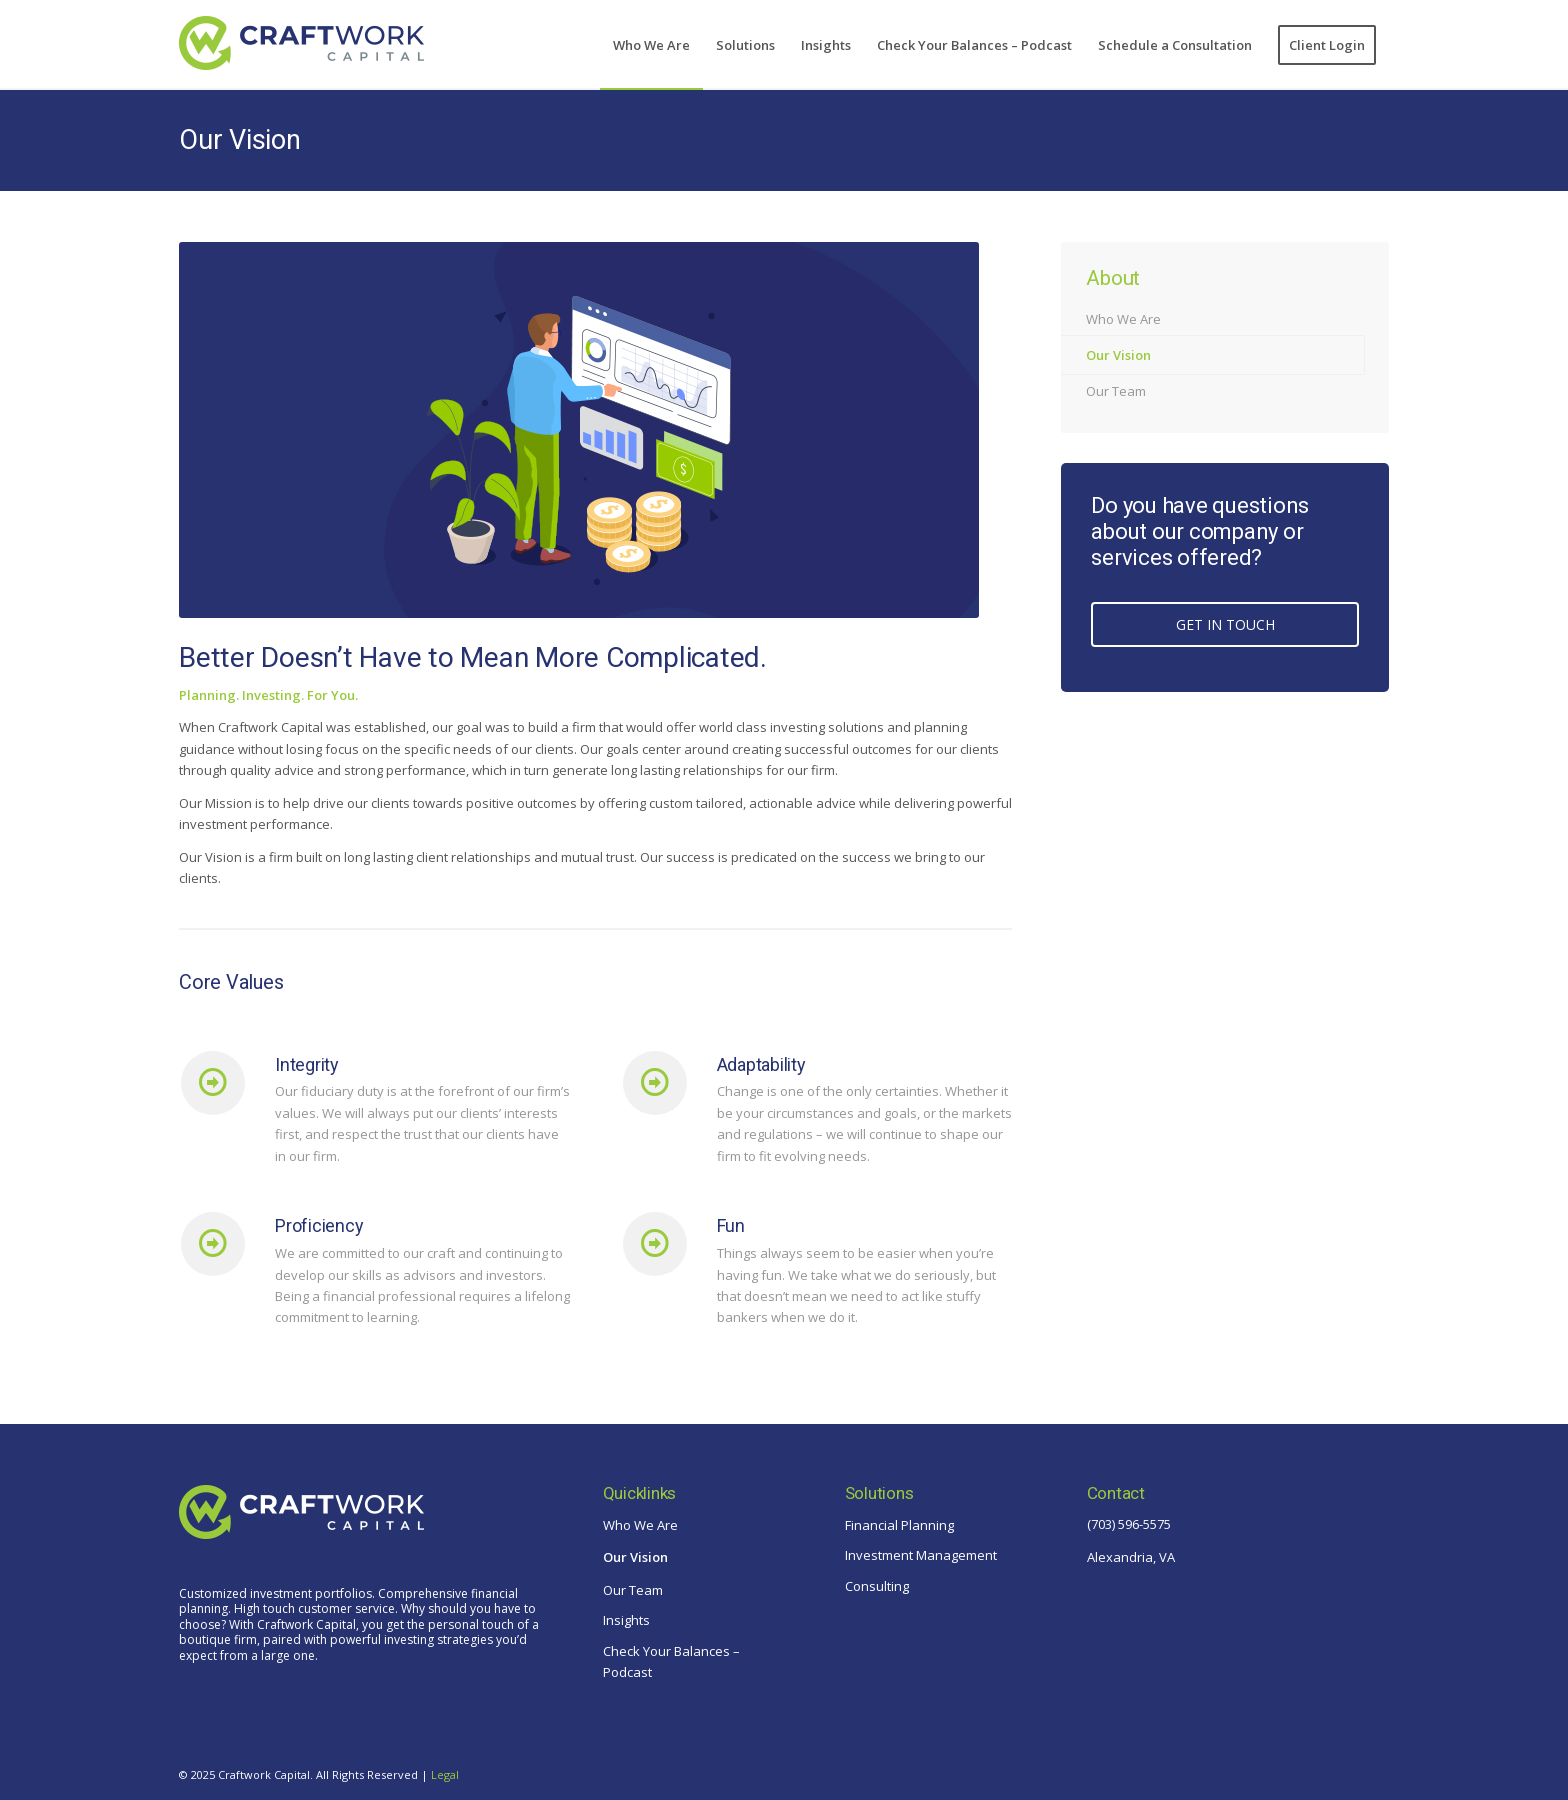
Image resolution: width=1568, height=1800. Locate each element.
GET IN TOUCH (1225, 624)
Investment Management (921, 1555)
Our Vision (240, 140)
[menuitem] (651, 45)
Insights (626, 1620)
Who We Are (1123, 319)
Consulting (877, 1586)
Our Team (1116, 391)
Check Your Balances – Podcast (671, 1661)
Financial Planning (899, 1525)
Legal (445, 1774)
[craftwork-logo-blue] (301, 52)
